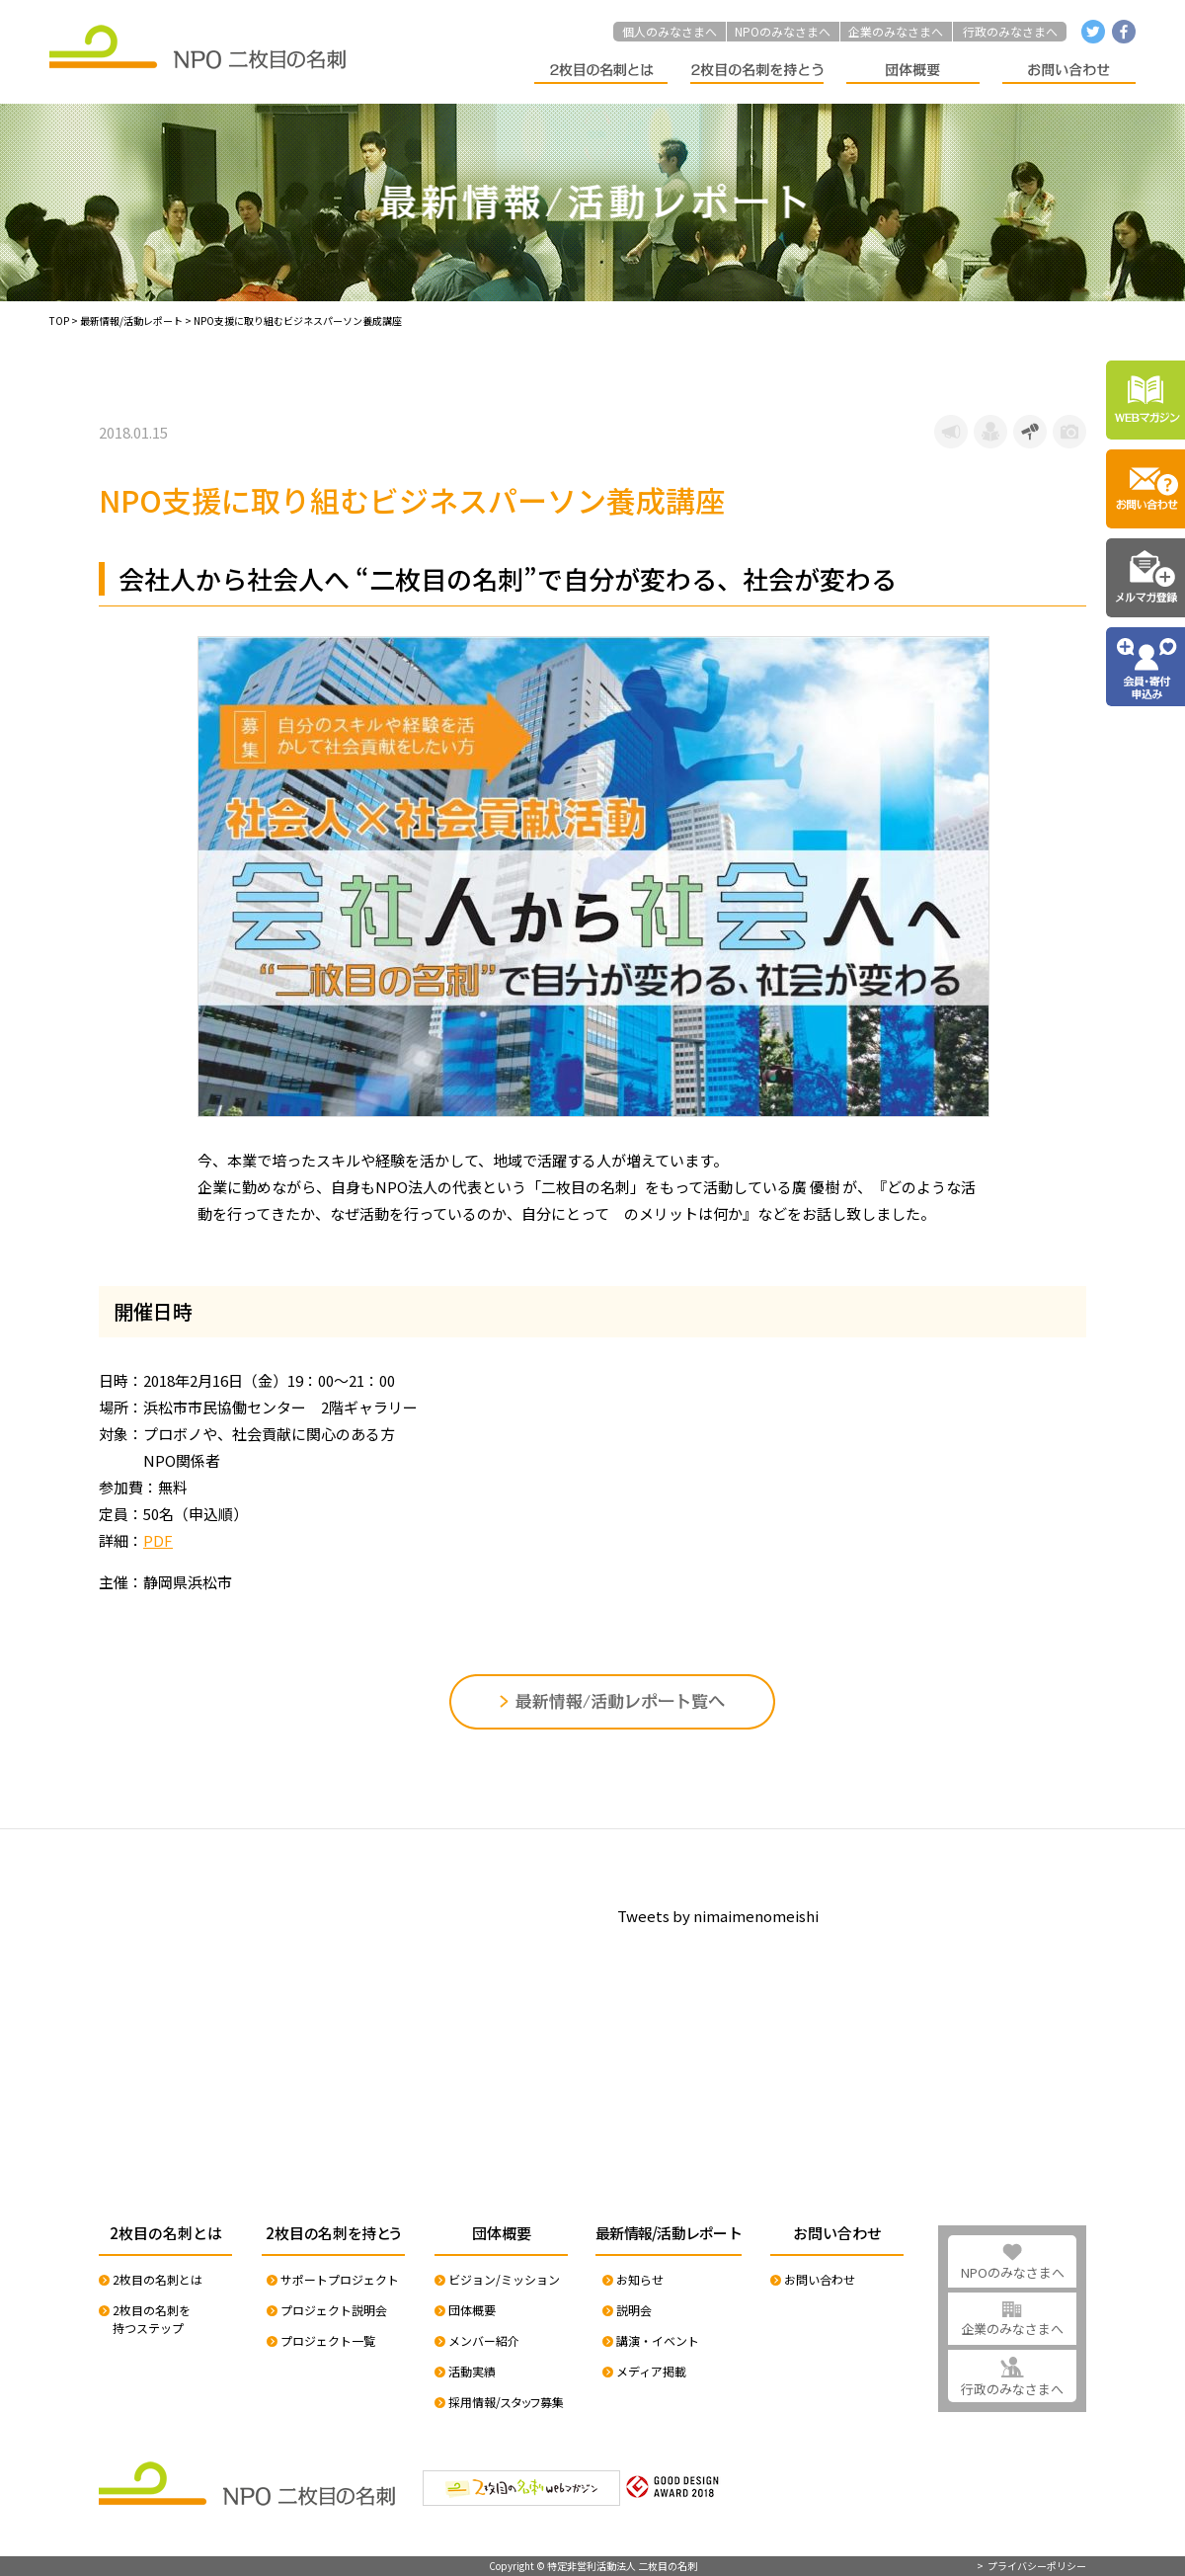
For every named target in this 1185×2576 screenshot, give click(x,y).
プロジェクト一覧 (327, 2340)
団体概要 (472, 2309)
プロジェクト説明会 (333, 2309)
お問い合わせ (819, 2279)
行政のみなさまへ (1010, 31)
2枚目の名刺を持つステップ (152, 2318)
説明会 (634, 2309)
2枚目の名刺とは (157, 2279)
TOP (59, 320)
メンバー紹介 (483, 2340)
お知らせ (640, 2279)
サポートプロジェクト (339, 2279)
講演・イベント (657, 2340)
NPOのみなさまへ (782, 31)
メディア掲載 (651, 2371)
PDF (158, 1540)
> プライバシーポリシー (1031, 2566)
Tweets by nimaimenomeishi (718, 1915)
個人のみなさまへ (669, 31)
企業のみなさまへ (895, 31)
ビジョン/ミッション (504, 2279)
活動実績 (472, 2371)
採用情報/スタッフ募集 (506, 2401)
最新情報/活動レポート (131, 320)
